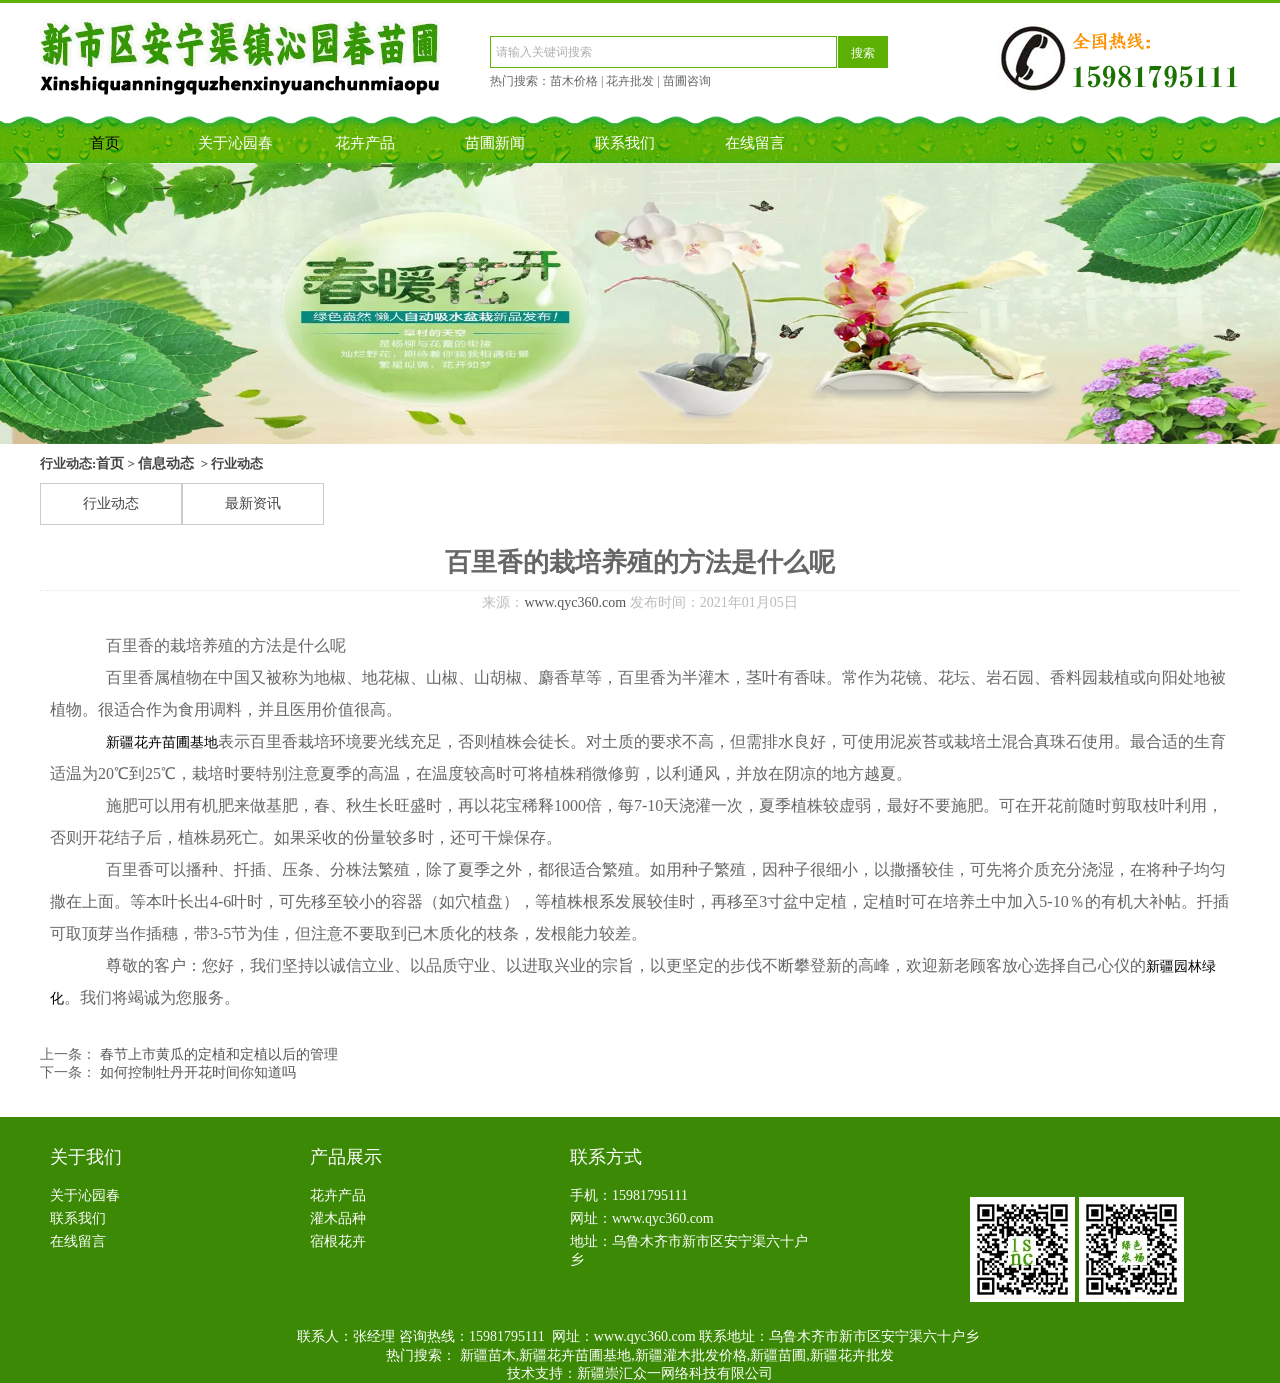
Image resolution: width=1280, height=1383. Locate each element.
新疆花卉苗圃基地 (162, 742)
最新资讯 (253, 503)
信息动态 (166, 463)
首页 (105, 143)
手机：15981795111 (629, 1195)
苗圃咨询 (687, 81)
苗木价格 (574, 81)
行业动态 (111, 503)
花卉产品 (365, 143)
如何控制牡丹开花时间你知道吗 (196, 1072)
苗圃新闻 (495, 143)
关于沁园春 (235, 143)
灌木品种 (338, 1218)
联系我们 (625, 143)
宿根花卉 (338, 1241)
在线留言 (755, 143)
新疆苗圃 (778, 1355)
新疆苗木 (488, 1355)
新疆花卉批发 (852, 1355)
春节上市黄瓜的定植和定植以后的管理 (217, 1054)
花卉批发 (630, 81)
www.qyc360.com (575, 602)
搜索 (863, 53)
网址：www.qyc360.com (642, 1218)
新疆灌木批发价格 (691, 1355)
